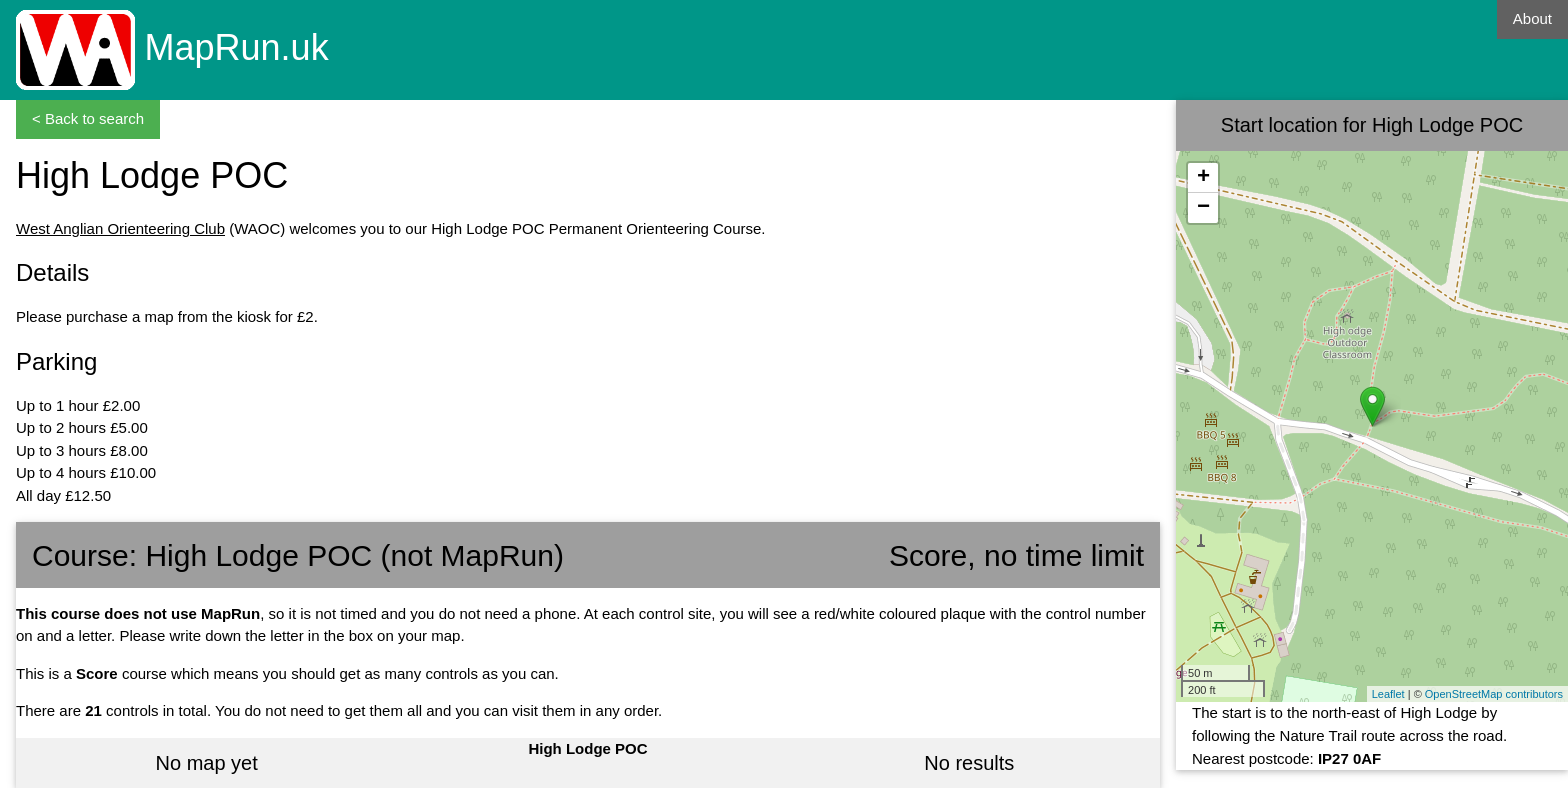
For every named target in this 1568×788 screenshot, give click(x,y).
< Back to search (88, 118)
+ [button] (1203, 178)
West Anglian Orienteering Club (120, 228)
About (1532, 18)
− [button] (1203, 208)
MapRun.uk (237, 47)
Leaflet (1388, 694)
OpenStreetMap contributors (1494, 694)
